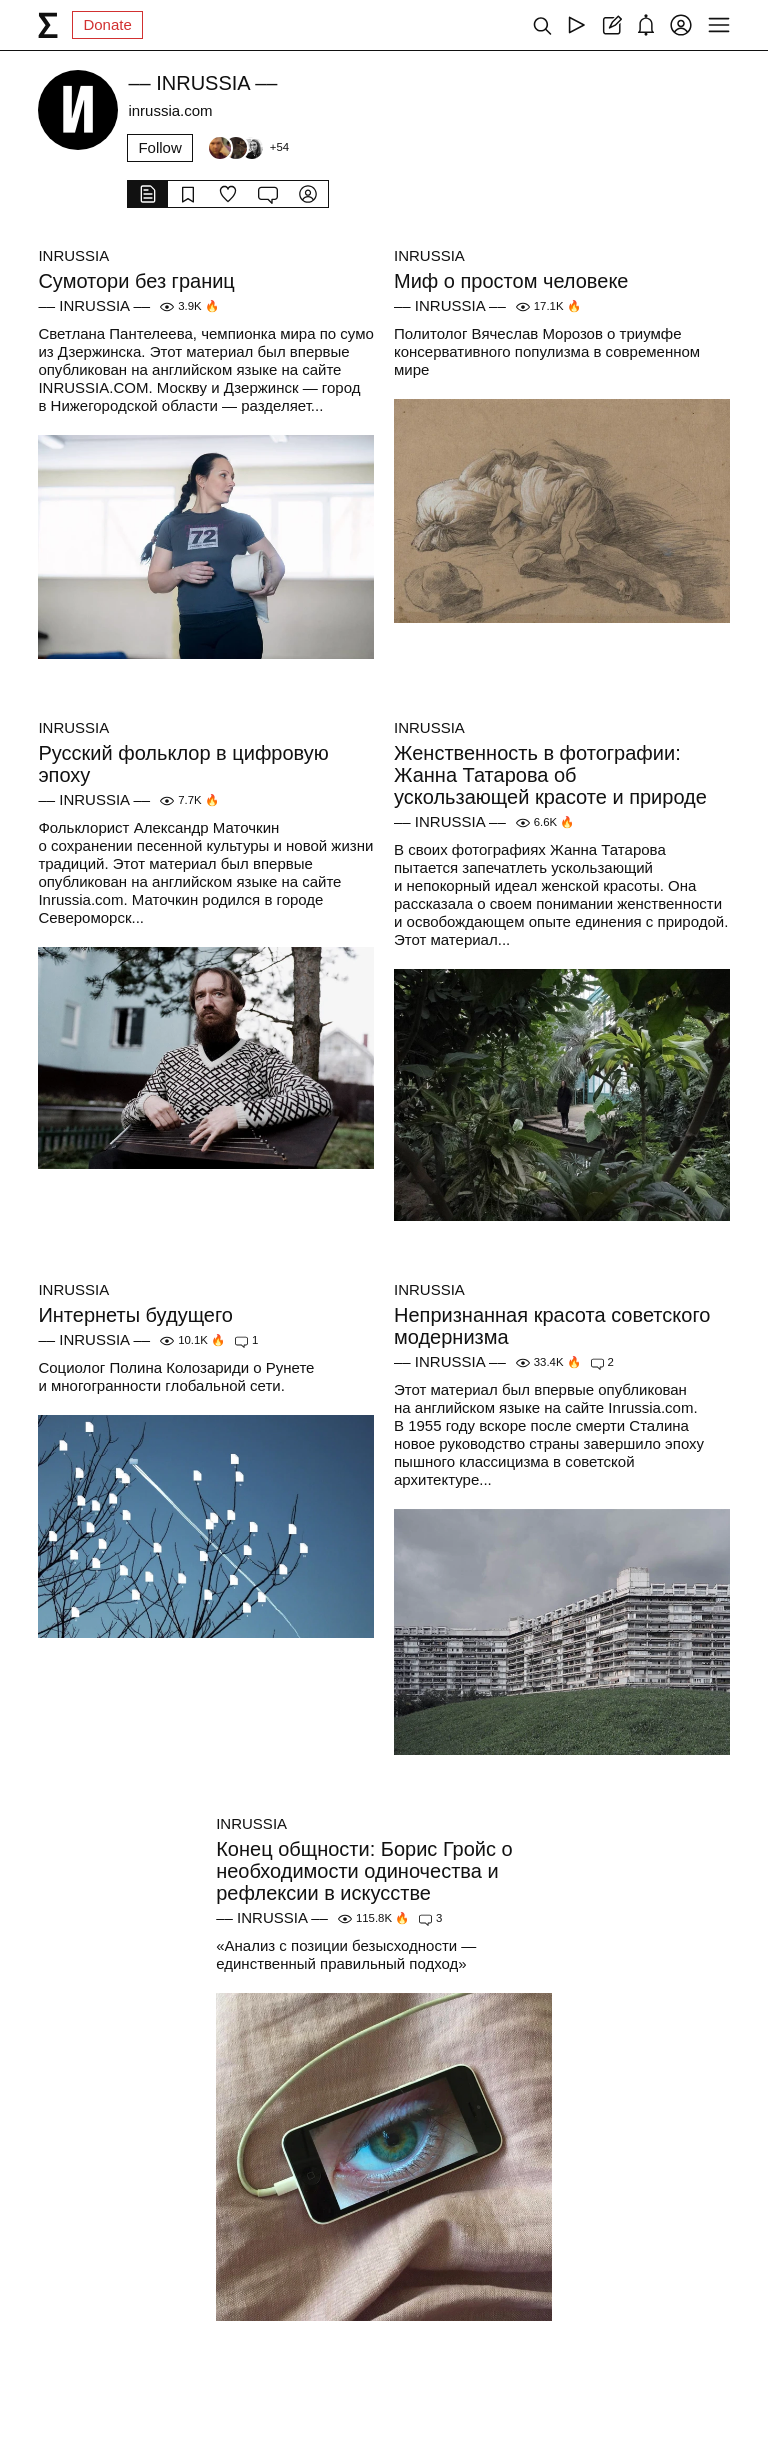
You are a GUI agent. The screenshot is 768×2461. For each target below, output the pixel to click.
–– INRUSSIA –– (94, 305)
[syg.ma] (48, 25)
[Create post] (611, 25)
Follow (159, 147)
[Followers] (248, 148)
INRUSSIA (73, 255)
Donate (107, 24)
